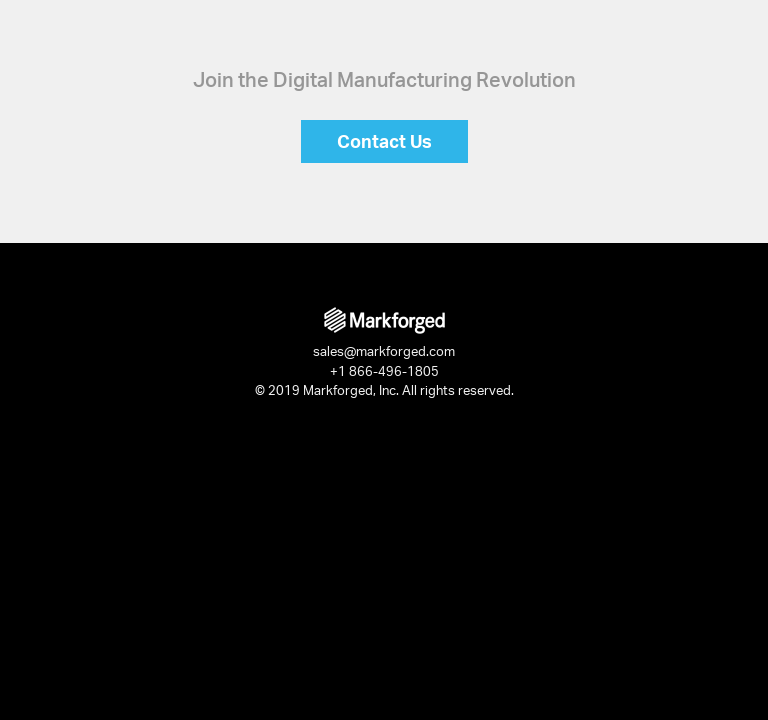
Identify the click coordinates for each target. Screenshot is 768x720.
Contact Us (384, 141)
